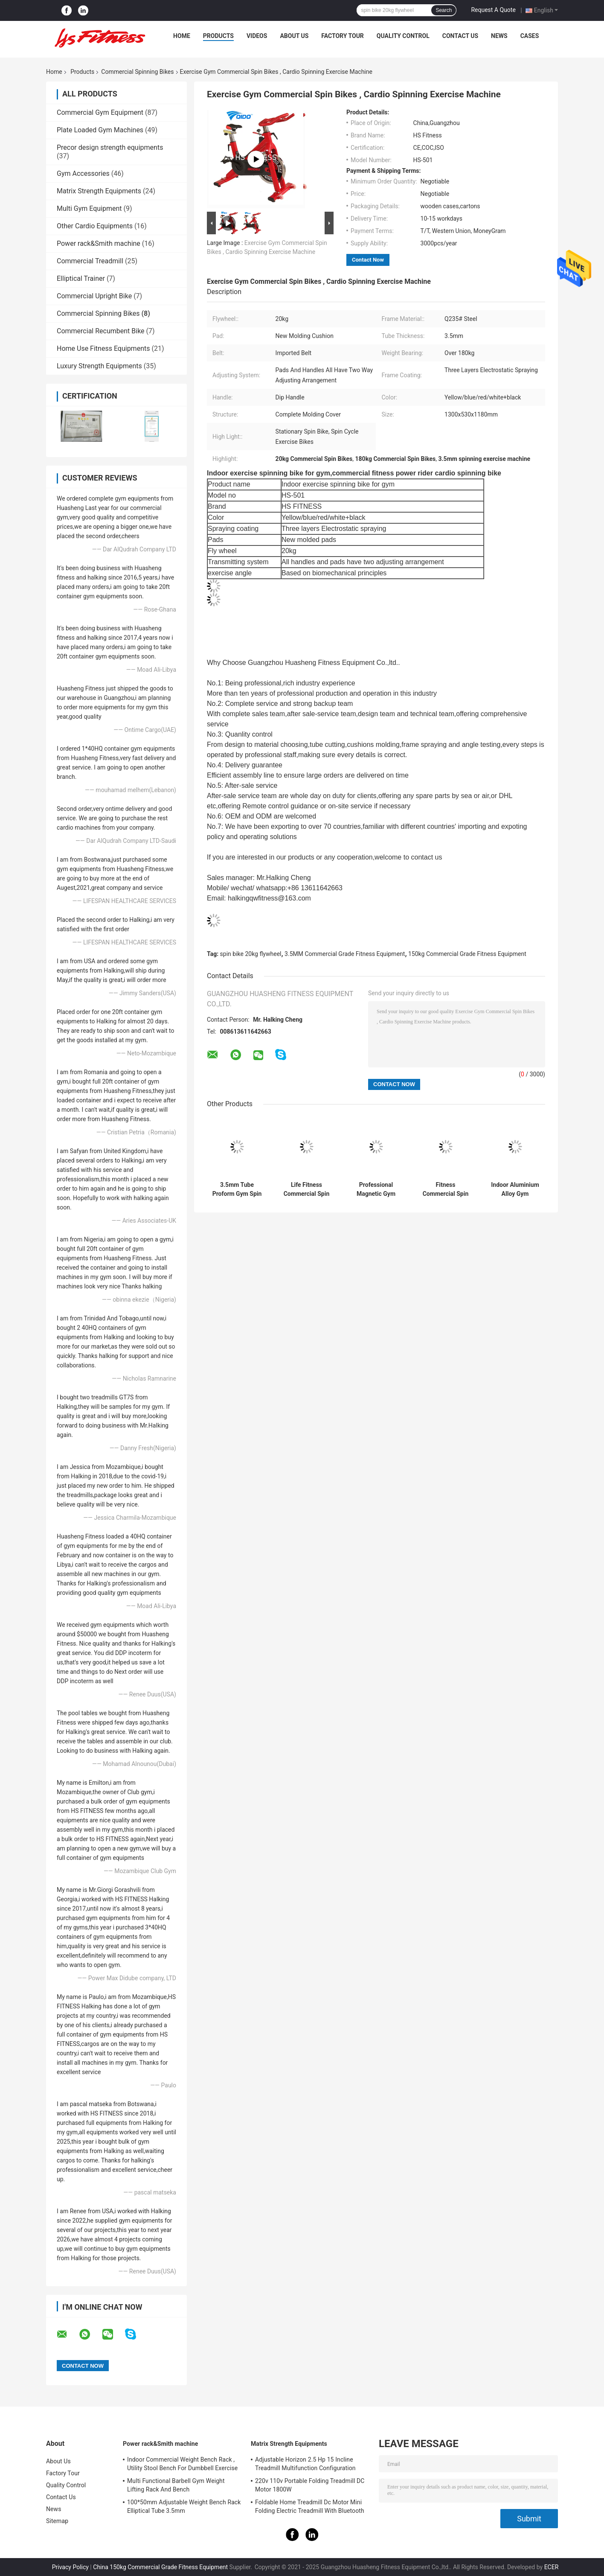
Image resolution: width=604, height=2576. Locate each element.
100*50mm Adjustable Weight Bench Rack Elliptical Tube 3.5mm (184, 2506)
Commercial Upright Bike (94, 296)
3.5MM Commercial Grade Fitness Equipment (345, 953)
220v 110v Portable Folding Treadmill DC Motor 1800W (310, 2485)
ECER (551, 2567)
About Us (294, 35)
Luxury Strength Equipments (99, 366)
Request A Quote (493, 9)
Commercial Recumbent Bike (101, 331)
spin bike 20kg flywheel (251, 953)
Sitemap (57, 2521)
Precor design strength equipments (110, 147)
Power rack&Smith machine (98, 243)
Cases (529, 35)
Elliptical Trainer (81, 278)
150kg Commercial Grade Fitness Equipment (467, 953)
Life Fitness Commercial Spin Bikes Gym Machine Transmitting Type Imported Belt (306, 1189)
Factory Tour (342, 35)
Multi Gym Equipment (89, 208)
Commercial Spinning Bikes (137, 71)
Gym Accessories (83, 173)
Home (181, 35)
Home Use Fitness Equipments (103, 348)
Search (444, 10)
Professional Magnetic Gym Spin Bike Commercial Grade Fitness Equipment (376, 1189)
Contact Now (368, 259)
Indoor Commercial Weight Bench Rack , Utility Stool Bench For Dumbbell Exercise (182, 2463)
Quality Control (403, 35)
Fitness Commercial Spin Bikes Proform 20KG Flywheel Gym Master (446, 1189)
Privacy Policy (70, 2567)
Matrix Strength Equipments (99, 191)
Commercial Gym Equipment (100, 112)
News (499, 35)
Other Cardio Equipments (95, 226)
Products (218, 35)
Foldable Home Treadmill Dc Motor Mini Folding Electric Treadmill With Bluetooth (309, 2506)
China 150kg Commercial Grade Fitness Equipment (160, 2567)
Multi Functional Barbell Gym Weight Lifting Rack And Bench (176, 2485)
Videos (257, 35)
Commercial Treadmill (90, 261)
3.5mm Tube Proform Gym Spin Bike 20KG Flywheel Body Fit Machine (237, 1189)
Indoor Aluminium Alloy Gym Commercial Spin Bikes (515, 1189)
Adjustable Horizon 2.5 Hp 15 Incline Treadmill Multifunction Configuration (305, 2463)
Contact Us (460, 35)
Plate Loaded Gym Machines (100, 130)
